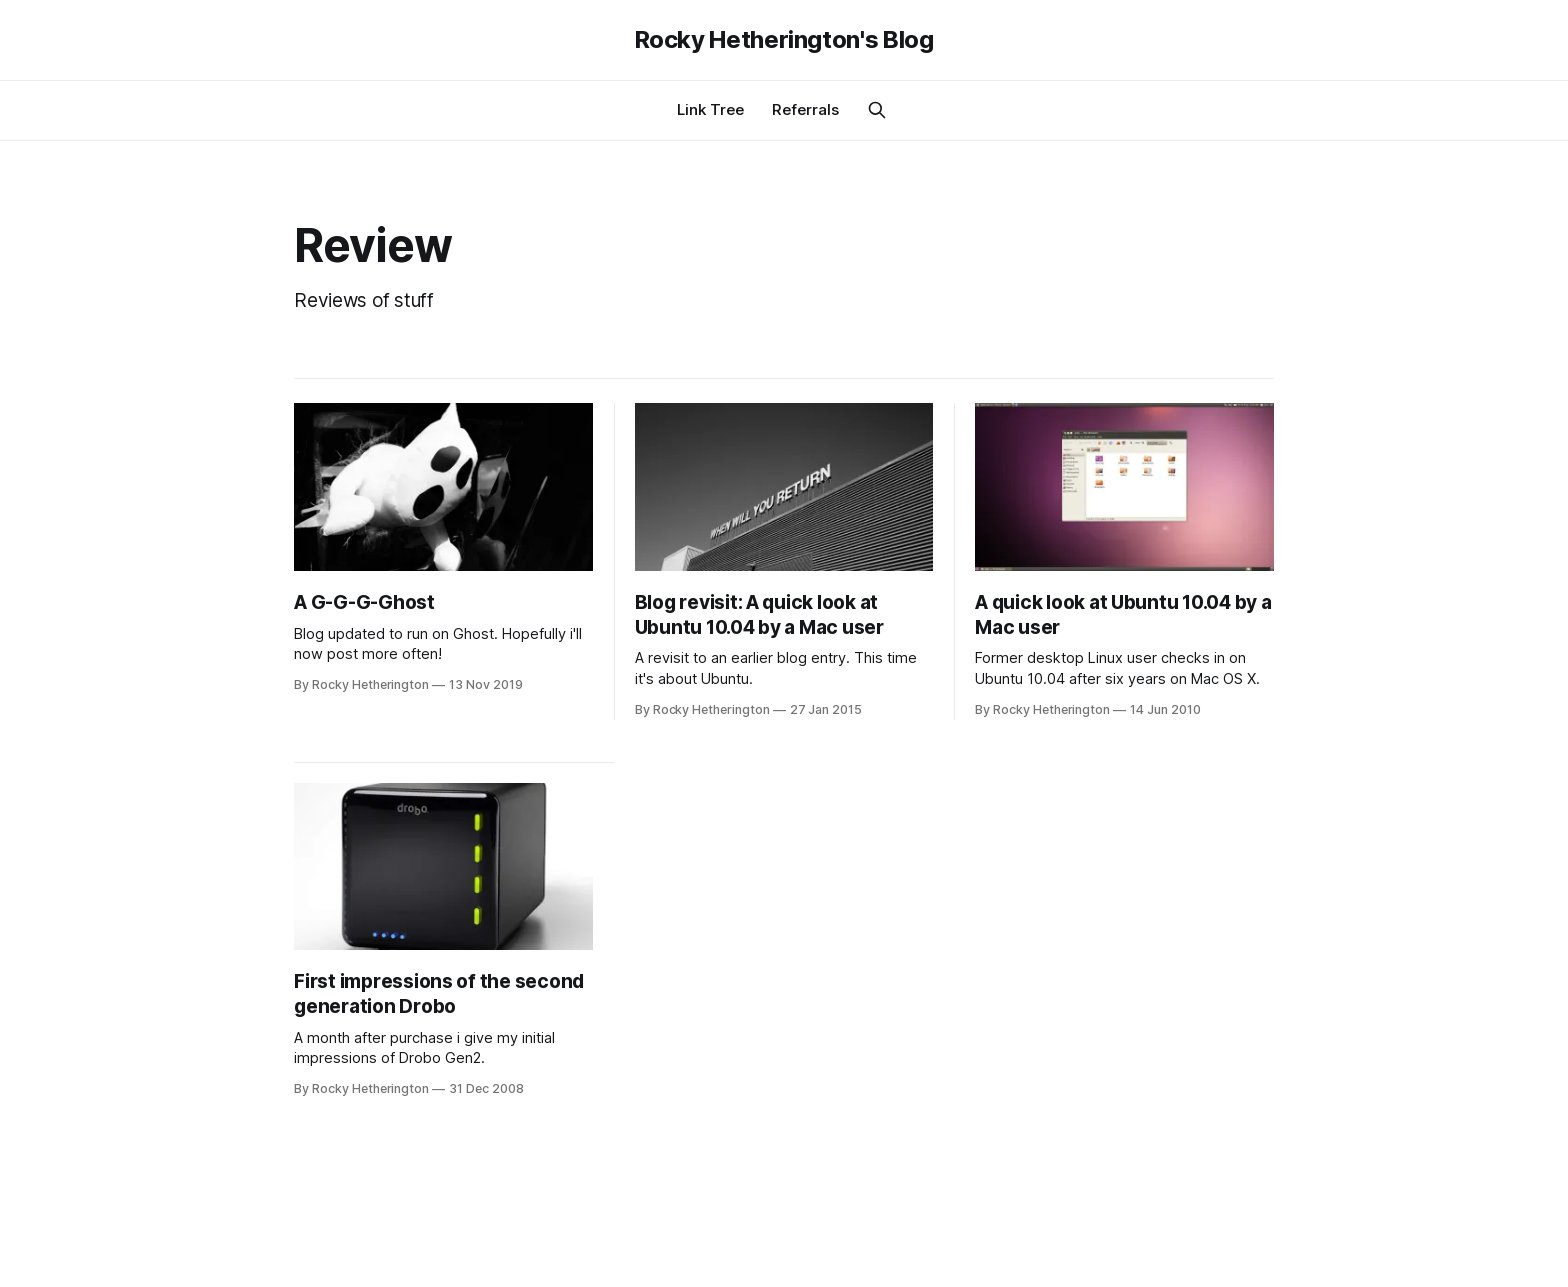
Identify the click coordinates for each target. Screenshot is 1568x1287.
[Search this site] (877, 110)
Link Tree (710, 109)
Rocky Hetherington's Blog (784, 40)
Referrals (805, 109)
